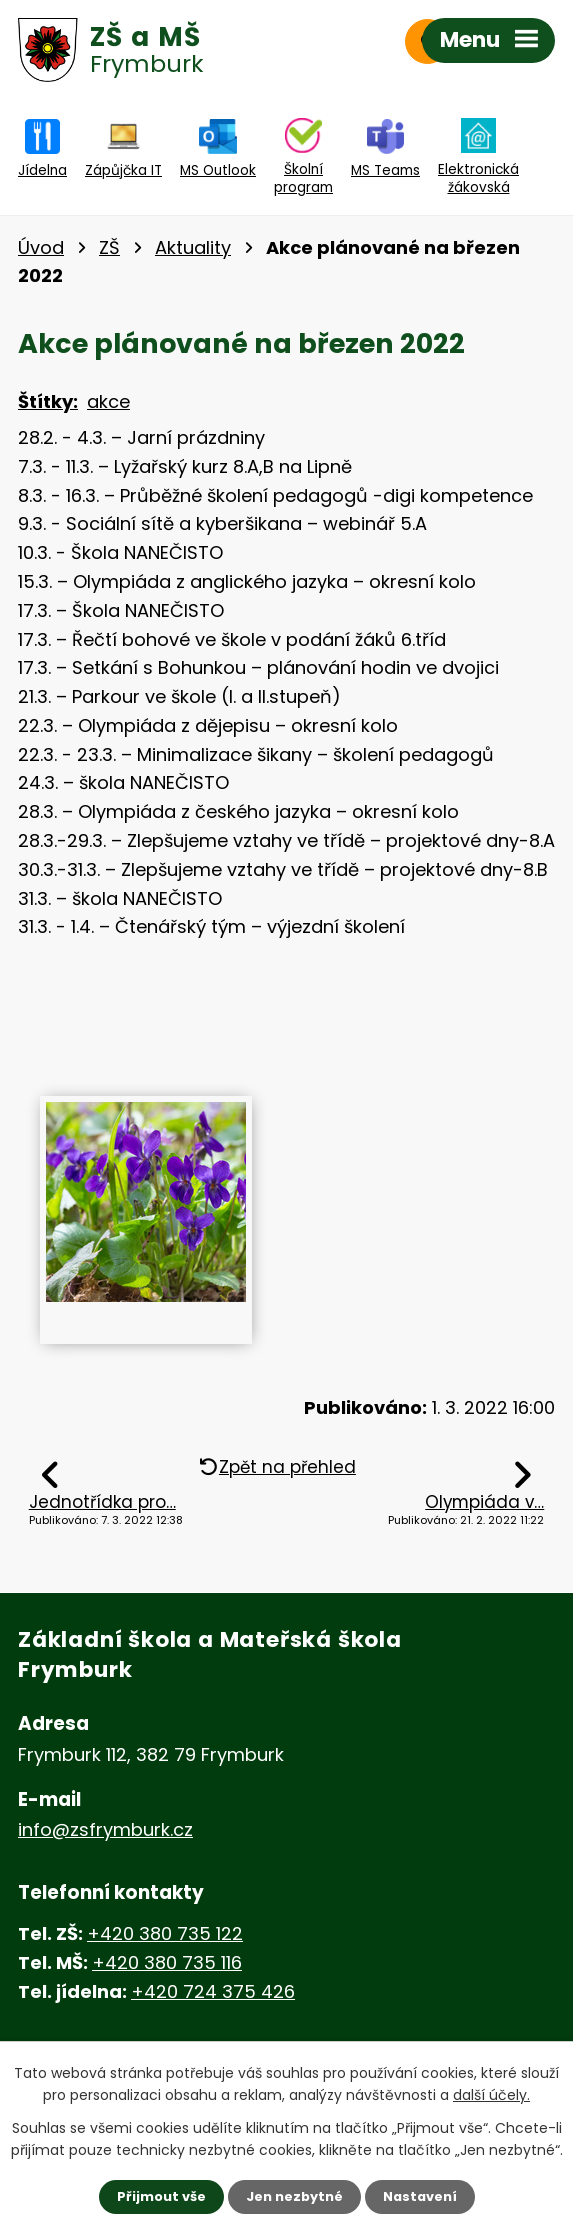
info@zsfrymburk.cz (105, 1829)
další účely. (491, 2093)
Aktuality (193, 247)
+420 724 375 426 (213, 1991)
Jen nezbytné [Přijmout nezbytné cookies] (294, 2196)
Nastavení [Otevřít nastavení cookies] (427, 2196)
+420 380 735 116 (167, 1962)
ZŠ (109, 247)
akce (108, 401)
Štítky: (48, 401)
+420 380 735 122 (165, 1933)
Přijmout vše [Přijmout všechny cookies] (154, 2196)
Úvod (41, 247)
